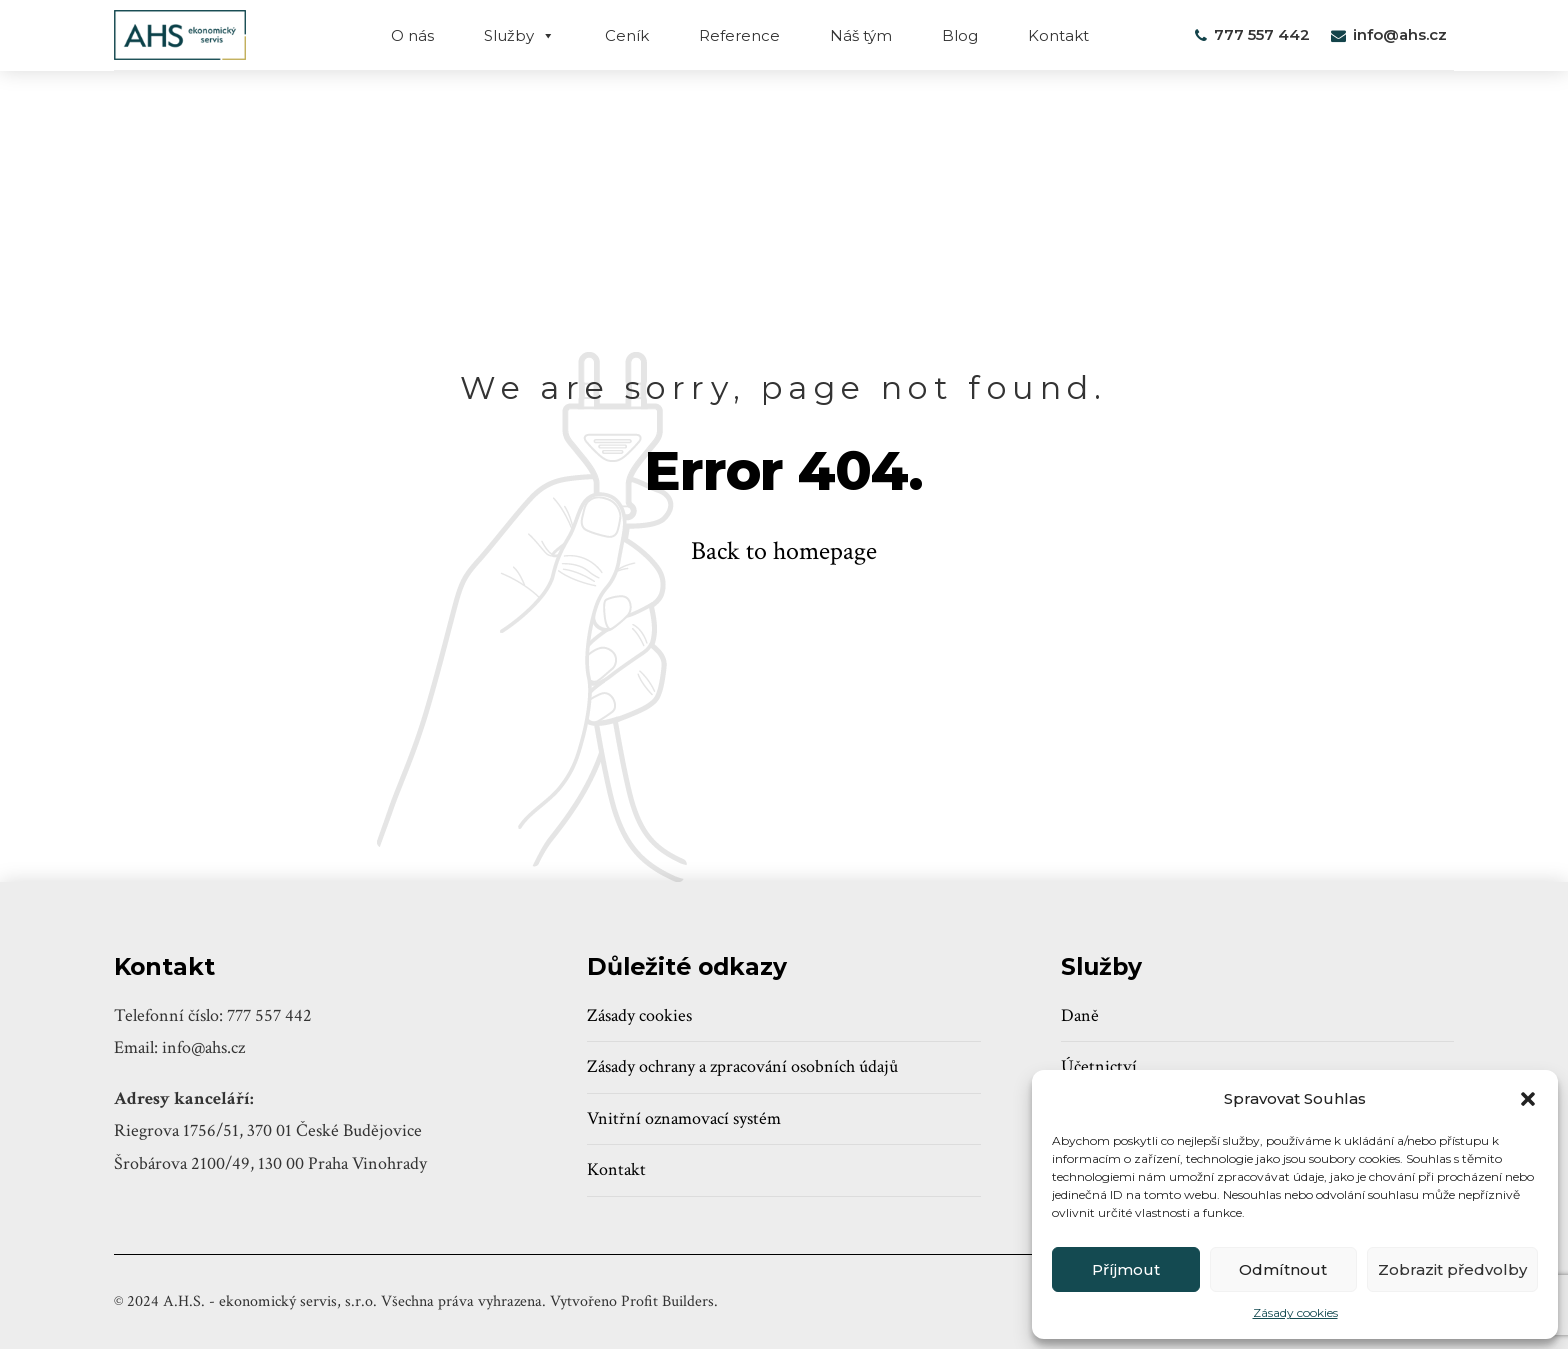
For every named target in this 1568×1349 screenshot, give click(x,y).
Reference (739, 35)
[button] (1528, 1099)
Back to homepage (784, 551)
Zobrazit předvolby (1452, 1269)
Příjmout (1126, 1269)
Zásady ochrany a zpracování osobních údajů (742, 1066)
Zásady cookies (1295, 1312)
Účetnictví (1099, 1066)
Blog (960, 35)
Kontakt (1058, 35)
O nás (412, 35)
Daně (1080, 1015)
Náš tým (861, 35)
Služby (519, 35)
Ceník (627, 35)
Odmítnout (1283, 1269)
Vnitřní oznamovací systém (684, 1118)
